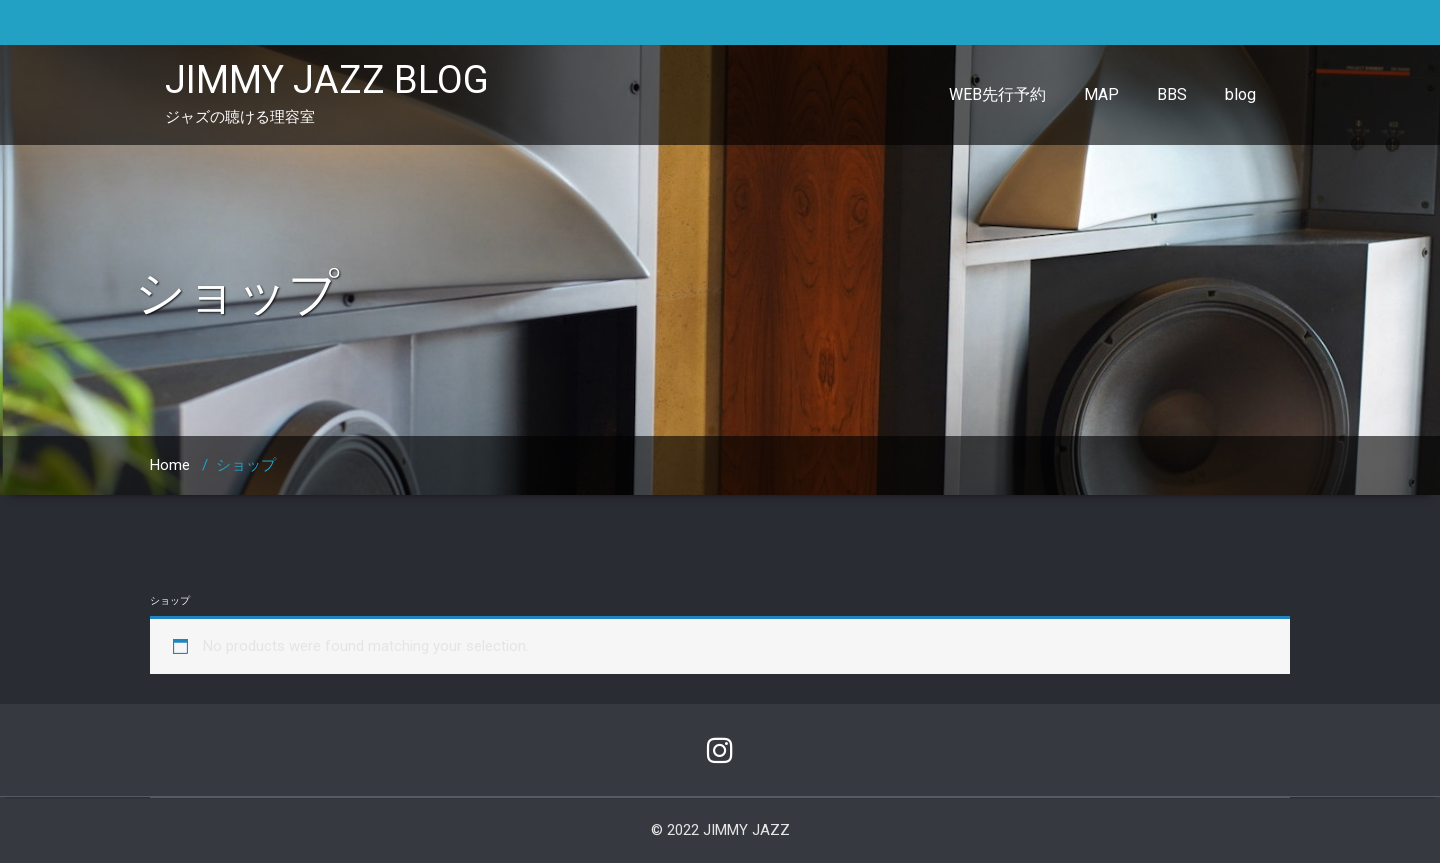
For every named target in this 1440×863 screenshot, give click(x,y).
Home (170, 465)
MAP (1101, 94)
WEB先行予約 (997, 94)
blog (1240, 94)
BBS (1172, 94)
